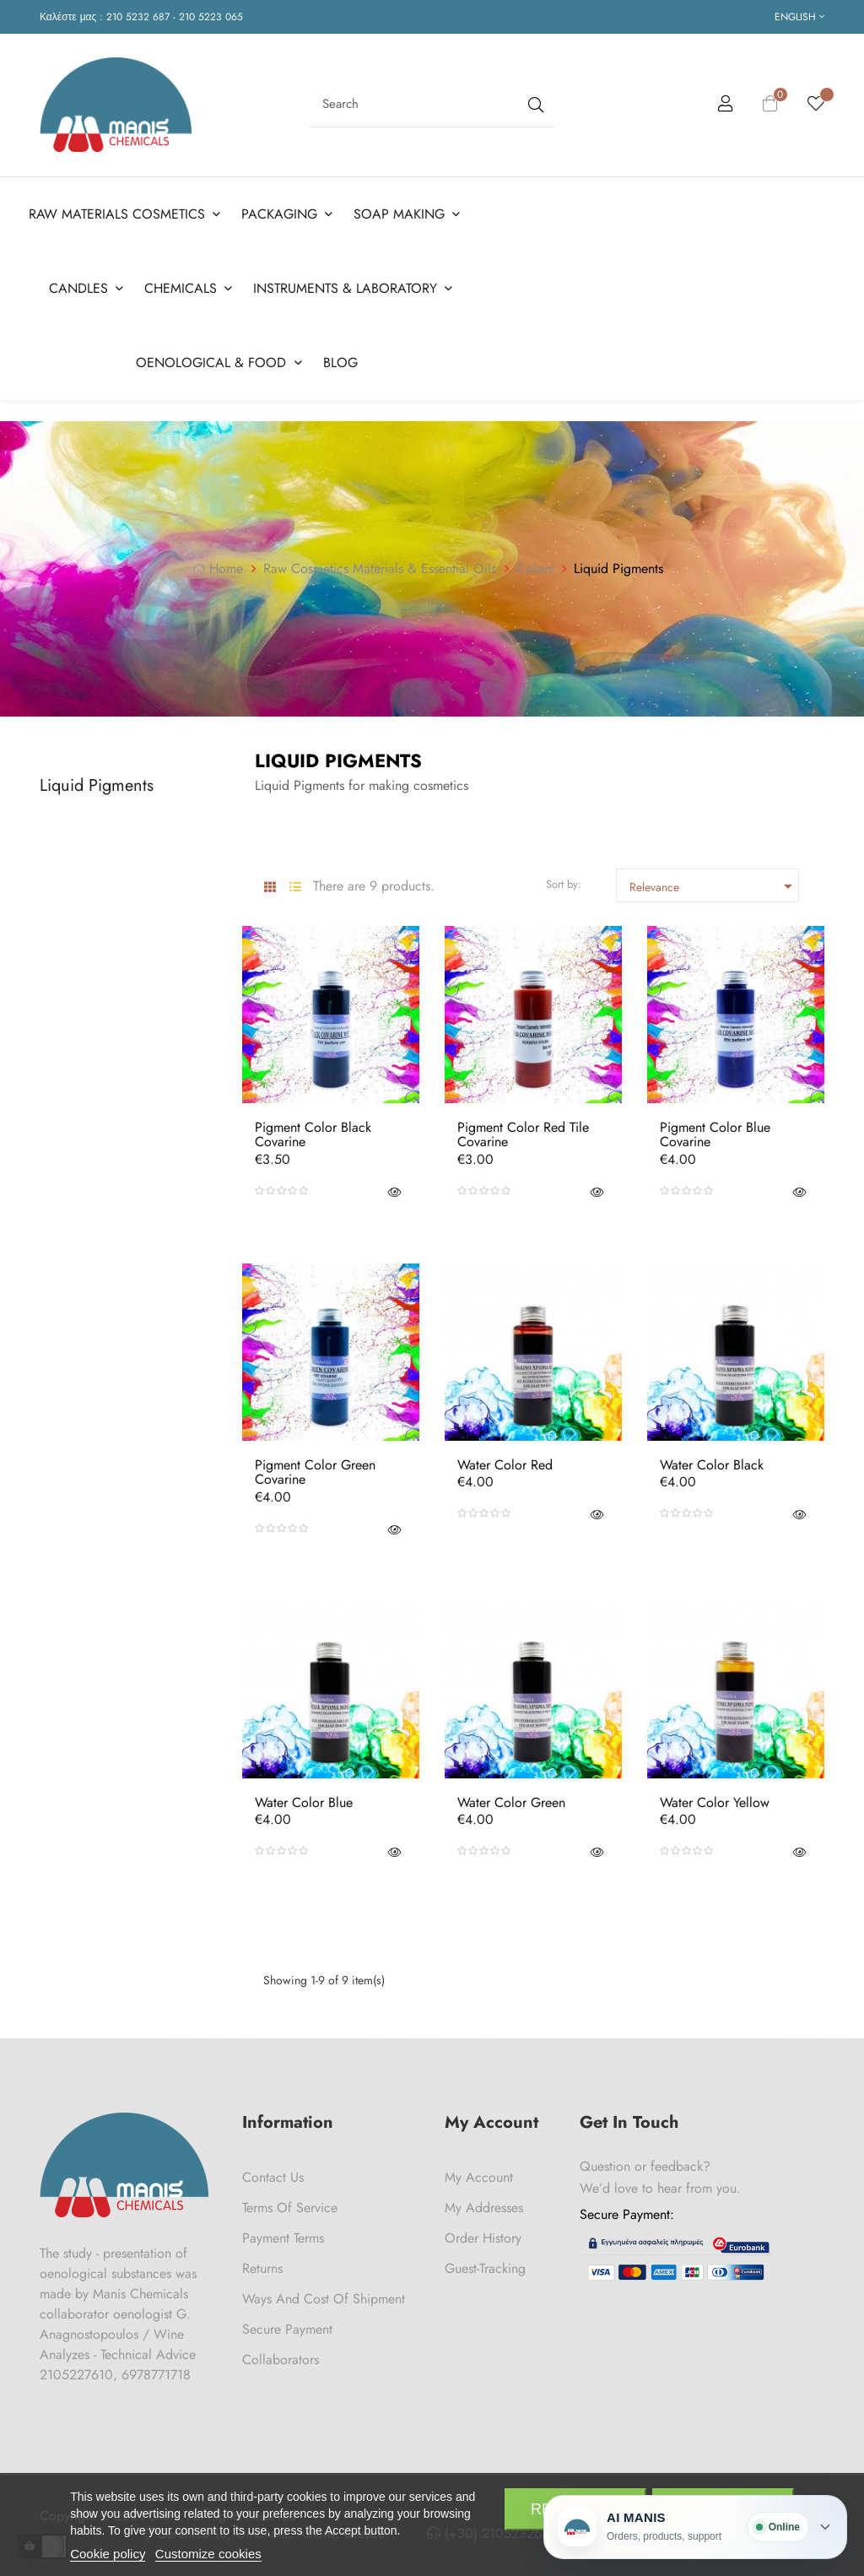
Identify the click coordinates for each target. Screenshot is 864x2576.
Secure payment (287, 2322)
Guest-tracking (485, 2261)
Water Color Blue (304, 1796)
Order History (483, 2231)
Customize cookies (208, 2553)
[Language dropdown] (799, 16)
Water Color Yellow (715, 1796)
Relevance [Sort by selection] (714, 879)
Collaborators (280, 2352)
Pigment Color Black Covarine (313, 1128)
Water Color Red (505, 1458)
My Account (479, 2170)
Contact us (273, 2170)
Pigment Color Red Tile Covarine (523, 1128)
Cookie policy (107, 2553)
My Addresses (484, 2201)
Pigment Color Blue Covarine (715, 1128)
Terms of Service (290, 2201)
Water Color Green (511, 1796)
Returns (262, 2261)
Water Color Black (712, 1458)
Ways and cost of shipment (323, 2292)
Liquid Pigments (97, 778)
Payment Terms (283, 2231)
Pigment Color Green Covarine (315, 1465)
